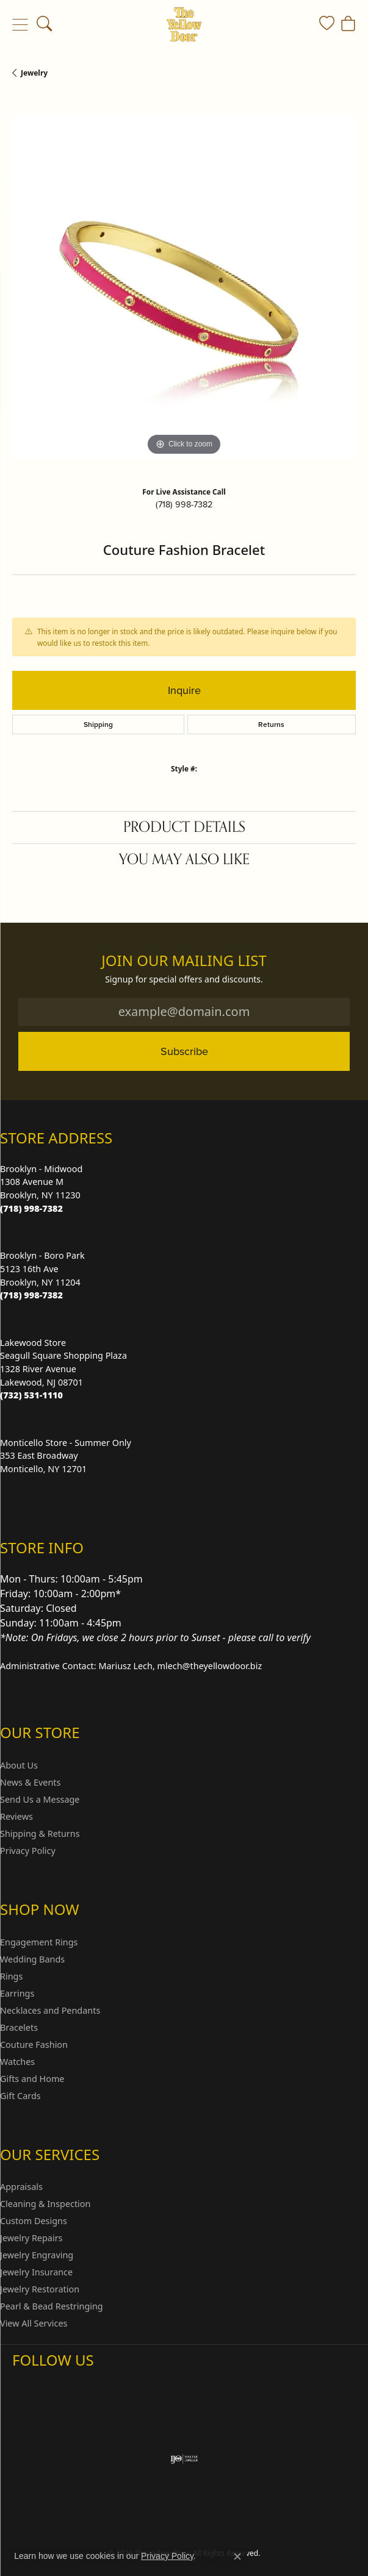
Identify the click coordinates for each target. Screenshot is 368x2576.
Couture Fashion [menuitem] (34, 2044)
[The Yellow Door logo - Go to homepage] (184, 24)
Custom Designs (33, 2221)
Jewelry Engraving (36, 2255)
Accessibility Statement (287, 2520)
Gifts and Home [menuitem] (32, 2078)
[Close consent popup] (237, 2556)
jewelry (34, 73)
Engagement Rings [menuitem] (39, 1942)
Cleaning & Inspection (45, 2203)
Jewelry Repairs (31, 2238)
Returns (271, 724)
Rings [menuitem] (11, 1976)
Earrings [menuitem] (17, 1993)
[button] (44, 24)
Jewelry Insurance (36, 2272)
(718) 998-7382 (184, 504)
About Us (19, 1765)
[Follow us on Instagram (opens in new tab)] (24, 2384)
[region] (184, 287)
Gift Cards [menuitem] (20, 2096)
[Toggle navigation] (20, 24)
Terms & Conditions (196, 2520)
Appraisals (21, 2186)
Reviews (16, 1816)
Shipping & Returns (40, 1833)
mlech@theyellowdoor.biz (209, 1666)
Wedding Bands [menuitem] (32, 1959)
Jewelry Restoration (39, 2289)
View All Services (34, 2323)
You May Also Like (184, 859)
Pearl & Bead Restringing (51, 2306)
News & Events (30, 1782)
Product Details (184, 827)
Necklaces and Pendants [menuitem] (50, 2010)
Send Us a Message (39, 1799)
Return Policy (62, 2520)
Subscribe (184, 1051)
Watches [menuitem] (17, 2061)
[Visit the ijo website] (184, 2459)
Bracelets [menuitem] (19, 2027)
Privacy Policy (28, 1850)
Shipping (98, 724)
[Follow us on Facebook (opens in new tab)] (53, 2384)
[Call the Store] (31, 1208)
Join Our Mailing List (184, 961)
